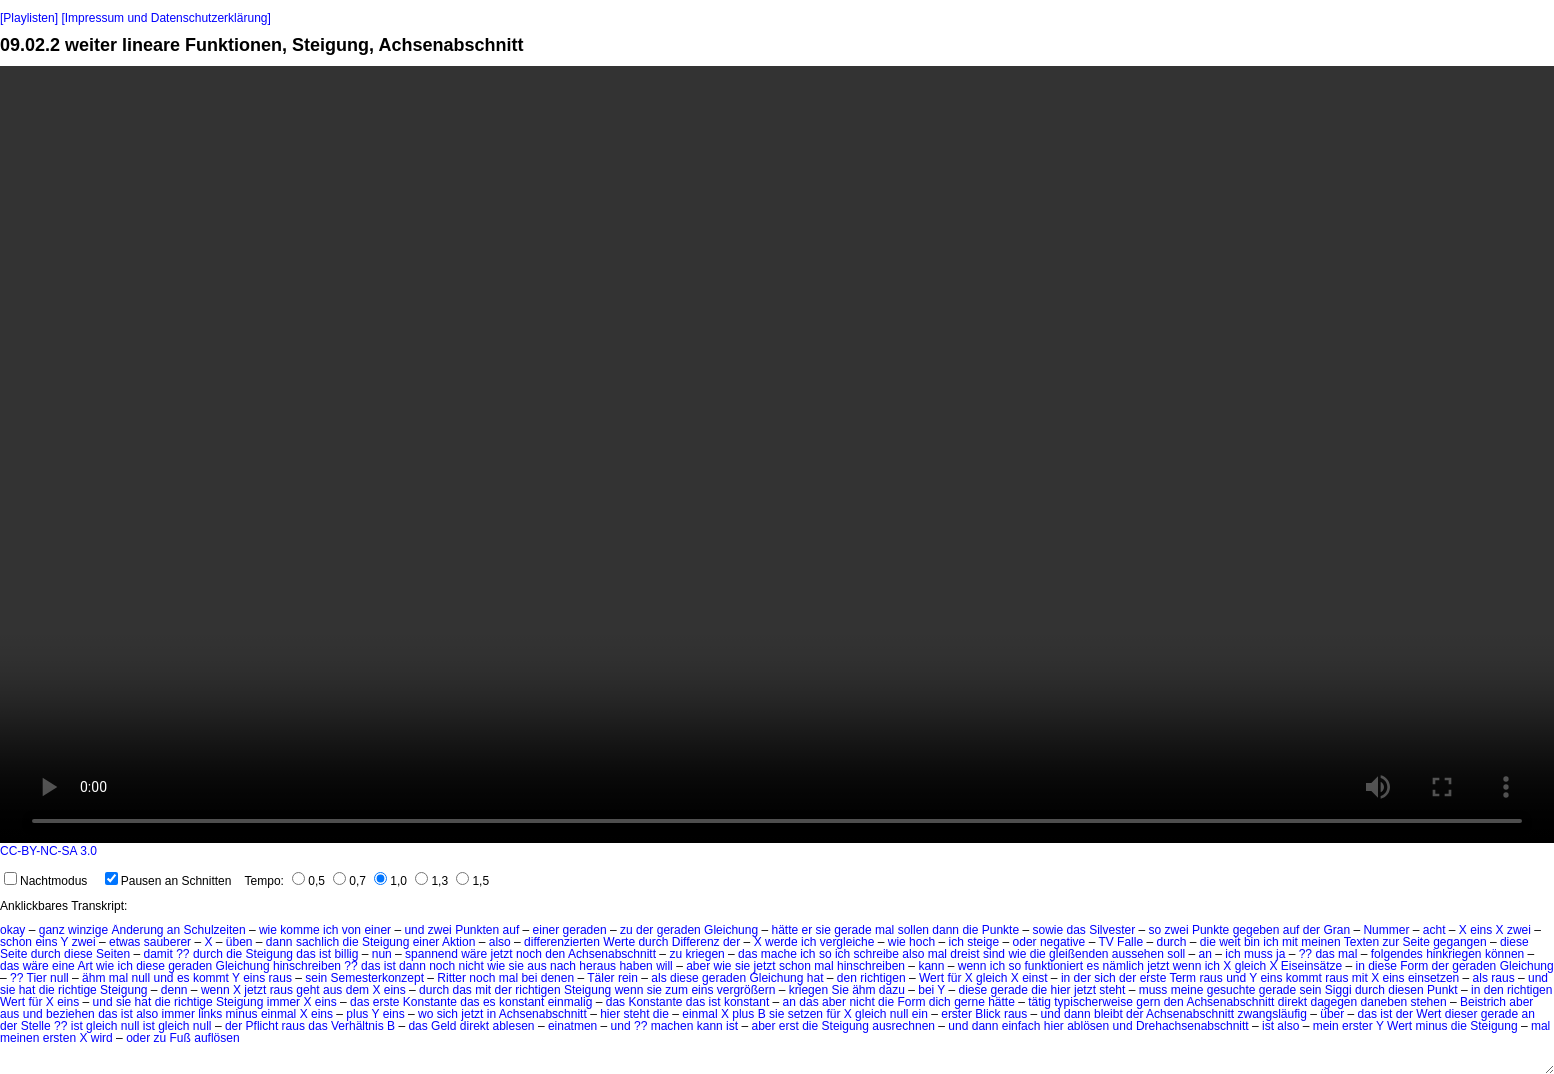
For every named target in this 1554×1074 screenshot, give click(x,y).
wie (268, 930)
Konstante (430, 1002)
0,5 (308, 881)
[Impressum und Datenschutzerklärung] (165, 18)
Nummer (1386, 930)
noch (529, 954)
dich (940, 1002)
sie (823, 930)
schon (16, 942)
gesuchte (1231, 990)
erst (789, 1026)
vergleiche (847, 942)
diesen (1405, 990)
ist (325, 954)
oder (1025, 942)
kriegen (704, 954)
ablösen (1088, 1026)
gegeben (1256, 930)
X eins (1387, 978)
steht (1112, 990)
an (173, 930)
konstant (521, 1002)
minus (242, 1014)
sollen (913, 930)
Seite (1415, 942)
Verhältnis (357, 1026)
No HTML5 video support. (777, 454)
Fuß (180, 1038)
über (1332, 1014)
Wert (931, 978)
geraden (585, 930)
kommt (211, 978)
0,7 (349, 881)
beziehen (70, 1014)
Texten (1361, 942)
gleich (1250, 966)
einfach (1021, 1026)
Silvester (1112, 930)
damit (157, 954)
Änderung (137, 930)
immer (283, 1002)
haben (635, 966)
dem (357, 990)
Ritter (451, 978)
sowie (1047, 930)
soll (1176, 954)
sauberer (167, 942)
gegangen (1459, 942)
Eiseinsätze (1311, 966)
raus (280, 978)
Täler (600, 978)
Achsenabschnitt (612, 954)
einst (1034, 978)
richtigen (882, 978)
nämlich (1123, 966)
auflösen (216, 1038)
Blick (987, 1014)
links (210, 1014)
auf (511, 930)
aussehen (1138, 954)
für (954, 978)
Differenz (696, 942)
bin (1252, 942)
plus (357, 1014)
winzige (88, 930)
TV (1105, 942)
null (59, 978)
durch (653, 942)
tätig (1039, 1002)
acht (1434, 930)
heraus (597, 966)
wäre (474, 954)
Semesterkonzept (377, 978)
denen (557, 978)
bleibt (1108, 1014)
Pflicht (262, 1026)
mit (1290, 942)
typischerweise (1093, 1002)
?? (182, 954)
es (1093, 966)
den (555, 954)
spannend (431, 954)
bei (529, 978)
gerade (852, 930)
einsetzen (1433, 978)
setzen (805, 1014)
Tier (37, 978)
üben (239, 942)
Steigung (385, 942)
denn (174, 990)
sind (994, 954)
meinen (1320, 942)
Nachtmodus (45, 881)
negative (1062, 942)
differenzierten (562, 942)
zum (676, 990)
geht (307, 990)
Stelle (36, 1026)
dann (945, 930)
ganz (52, 930)
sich (1104, 978)
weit (1229, 942)
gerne (969, 1002)
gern (1148, 1002)
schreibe (876, 954)
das (1075, 930)
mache (779, 954)
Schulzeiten (215, 930)
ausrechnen (903, 1026)
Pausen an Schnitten (168, 881)
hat (815, 978)
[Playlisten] (29, 18)
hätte (784, 930)
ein (920, 1014)
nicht (471, 966)
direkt (1292, 1002)
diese (1514, 942)
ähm (93, 978)
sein (316, 978)
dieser (1461, 1014)
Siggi (1338, 990)
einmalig (570, 1002)
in (1360, 966)
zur (1390, 942)
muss (1258, 954)
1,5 (472, 881)
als (658, 978)
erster (956, 1014)
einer (377, 930)
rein (628, 978)
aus (536, 966)
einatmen (572, 1026)
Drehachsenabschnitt (1192, 1026)
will (664, 966)
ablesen (514, 1026)
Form (1414, 966)
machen (672, 1026)
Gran (1336, 930)
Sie (839, 990)
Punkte (1000, 930)
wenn (972, 966)
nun (382, 954)
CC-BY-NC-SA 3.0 (48, 851)
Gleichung (731, 930)
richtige (77, 990)
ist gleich (94, 1026)
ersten (59, 1038)
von (351, 930)
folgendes (1397, 954)
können (1504, 954)
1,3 (431, 881)
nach (563, 966)
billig (346, 954)
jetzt (502, 954)
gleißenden (1078, 954)
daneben (1384, 1002)
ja (1280, 954)
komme (299, 930)
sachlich (317, 942)
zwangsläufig (1271, 1014)
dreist (964, 954)
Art (84, 966)
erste (1153, 978)
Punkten (477, 930)
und (414, 930)
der (644, 930)
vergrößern (746, 990)
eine (63, 966)
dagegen (1333, 1002)
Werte (619, 942)
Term (1182, 978)
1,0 (390, 881)
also (500, 942)
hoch (922, 942)
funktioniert (1054, 966)
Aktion (458, 942)
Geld (443, 1026)
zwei (440, 930)
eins (1481, 930)
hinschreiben (307, 966)
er (807, 930)
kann (931, 966)
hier (1061, 990)
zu (626, 930)
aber (698, 966)
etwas (124, 942)
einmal (278, 1014)
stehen (1429, 1002)
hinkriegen (1453, 954)
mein (1326, 1026)
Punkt (1442, 990)
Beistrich (1483, 1002)
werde (781, 942)
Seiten (113, 954)
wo (425, 1014)
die (970, 930)
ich (330, 930)
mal (884, 930)
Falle (1130, 942)
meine (1187, 990)
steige (983, 942)
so (1155, 930)
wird (102, 1038)
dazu (892, 990)
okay (12, 930)
